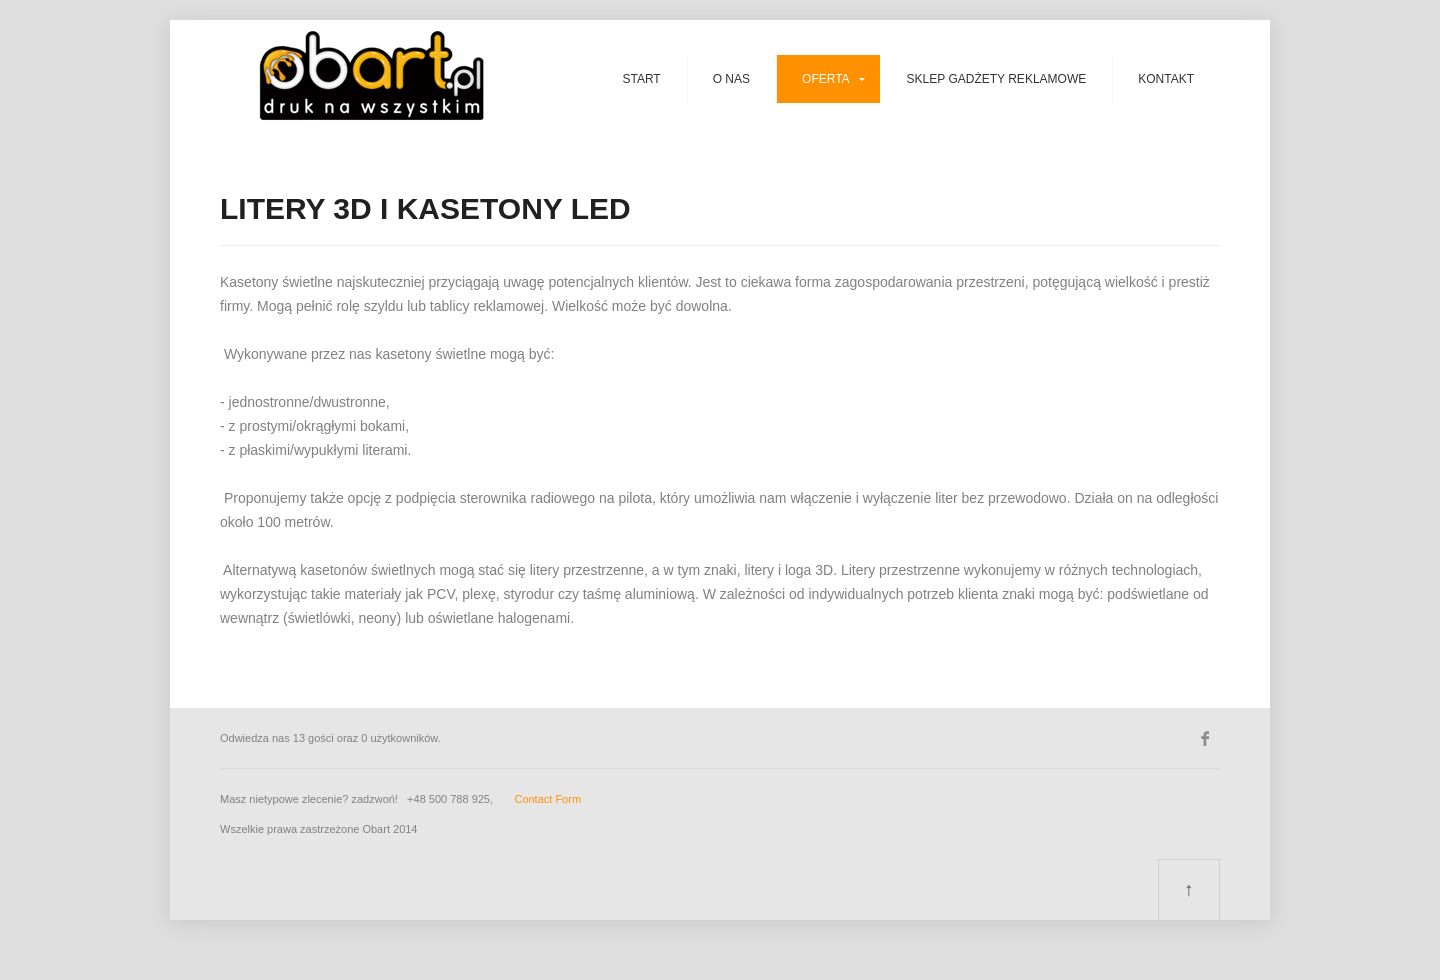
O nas (731, 79)
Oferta (826, 79)
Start (641, 79)
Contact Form (547, 799)
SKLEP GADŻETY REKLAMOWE (997, 79)
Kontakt (1166, 79)
